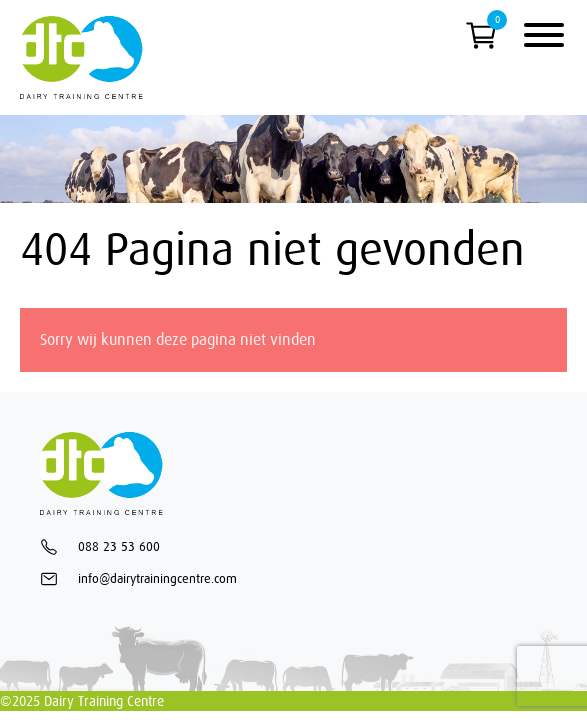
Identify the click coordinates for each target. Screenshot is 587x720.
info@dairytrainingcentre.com (138, 579)
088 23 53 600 (100, 547)
